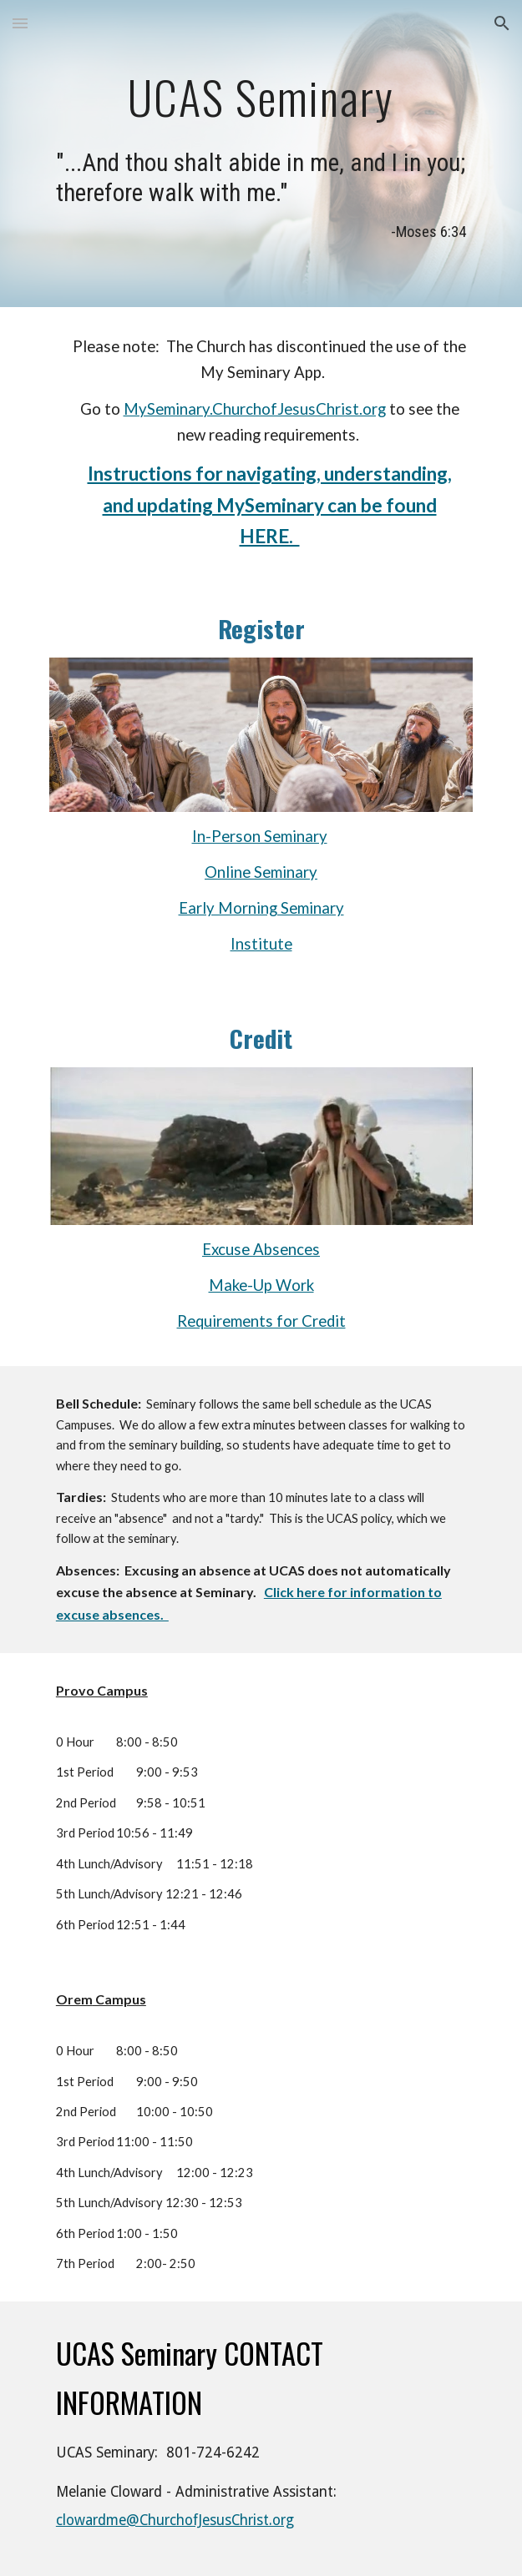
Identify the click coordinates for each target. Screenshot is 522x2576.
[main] (261, 94)
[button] (20, 23)
